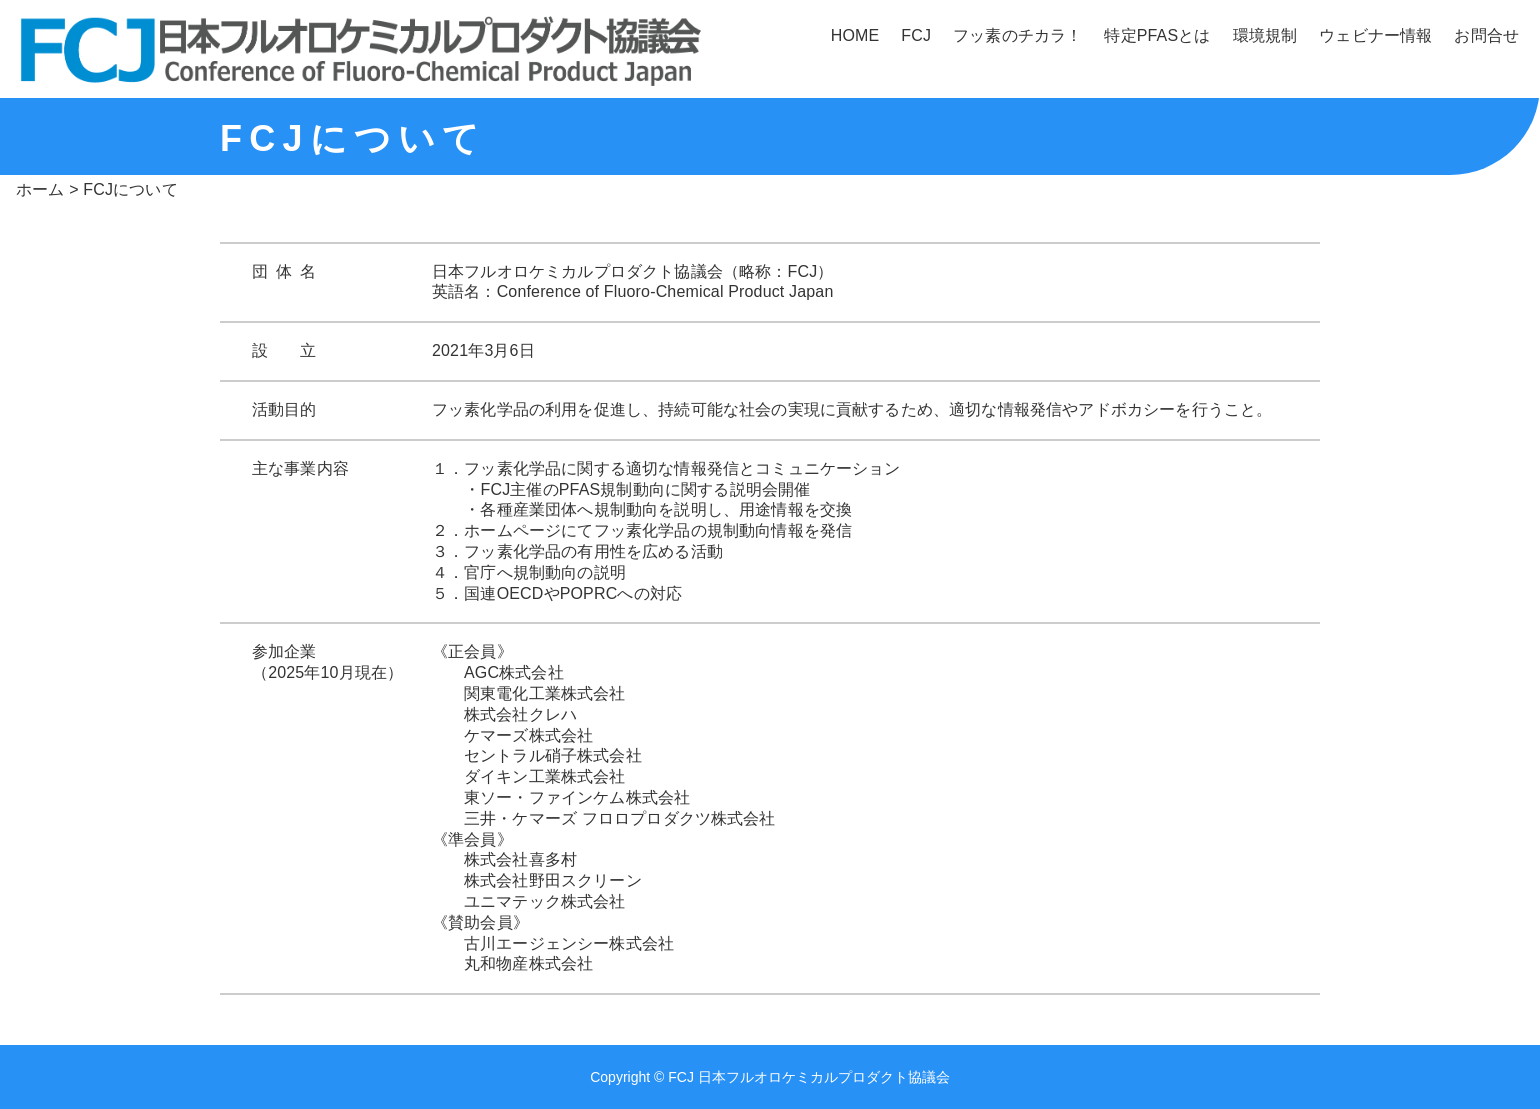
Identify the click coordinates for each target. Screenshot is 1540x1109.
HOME (855, 35)
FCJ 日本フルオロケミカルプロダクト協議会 (809, 1077)
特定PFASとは (1157, 35)
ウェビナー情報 (1375, 35)
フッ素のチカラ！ (1017, 35)
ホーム (40, 189)
